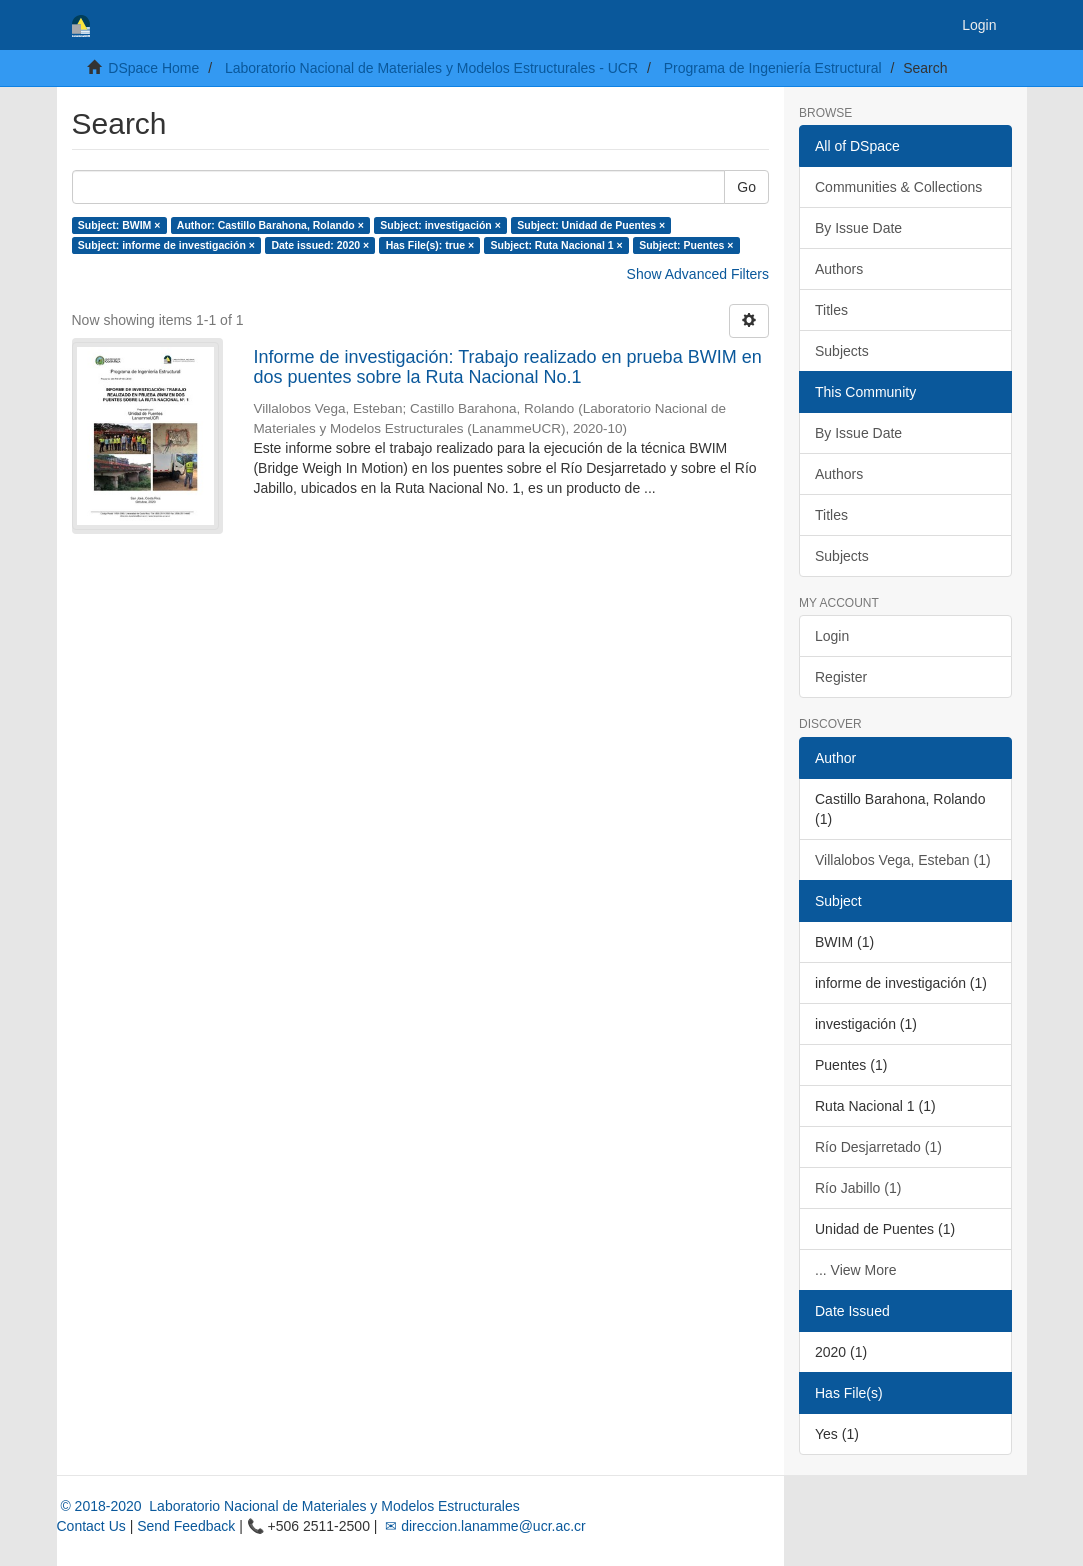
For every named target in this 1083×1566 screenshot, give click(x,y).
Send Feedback (186, 1526)
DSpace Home (153, 68)
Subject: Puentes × (686, 245)
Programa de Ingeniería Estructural (773, 68)
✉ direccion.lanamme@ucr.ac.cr (483, 1526)
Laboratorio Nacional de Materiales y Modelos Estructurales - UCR (431, 68)
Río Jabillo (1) (858, 1188)
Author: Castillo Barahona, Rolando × (270, 225)
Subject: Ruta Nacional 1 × (557, 245)
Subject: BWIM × (119, 225)
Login (832, 636)
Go (746, 187)
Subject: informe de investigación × (166, 245)
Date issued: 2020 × (320, 245)
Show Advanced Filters (698, 274)
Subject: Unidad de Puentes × (591, 225)
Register (841, 677)
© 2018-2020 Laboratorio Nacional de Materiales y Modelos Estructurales (288, 1506)
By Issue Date (858, 228)
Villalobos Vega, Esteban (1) (903, 860)
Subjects (842, 351)
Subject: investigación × (440, 225)
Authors (839, 269)
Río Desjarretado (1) (878, 1147)
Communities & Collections (898, 187)
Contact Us (91, 1526)
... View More (855, 1270)
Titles (831, 310)
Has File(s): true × (430, 245)
